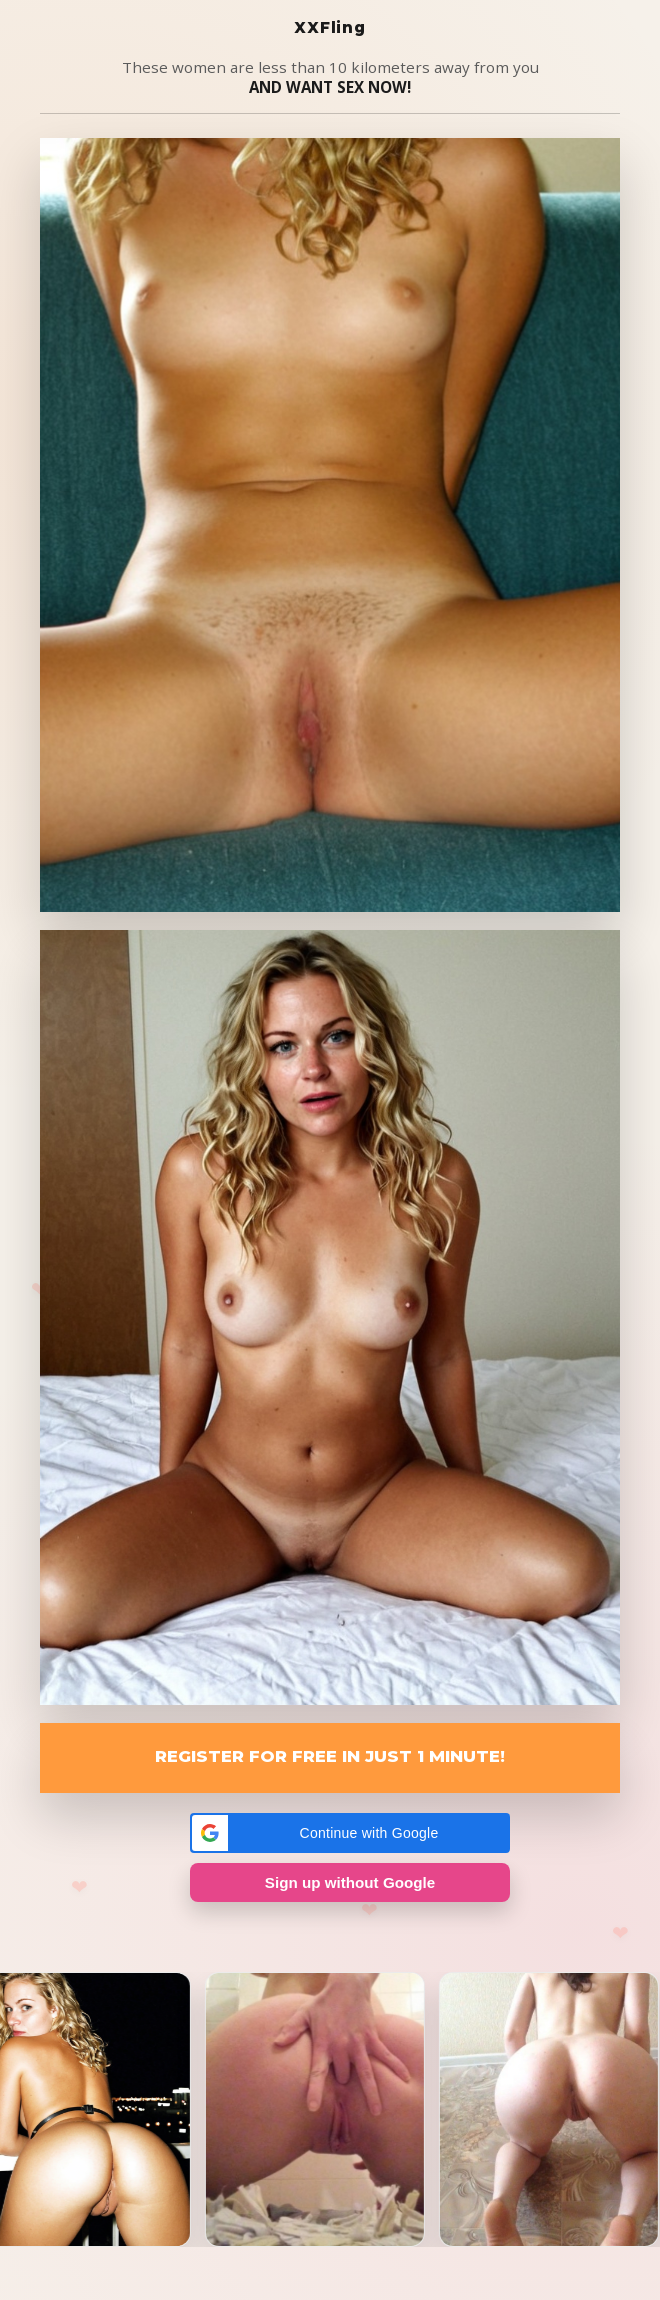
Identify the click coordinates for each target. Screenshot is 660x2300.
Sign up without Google (350, 1882)
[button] (350, 1833)
